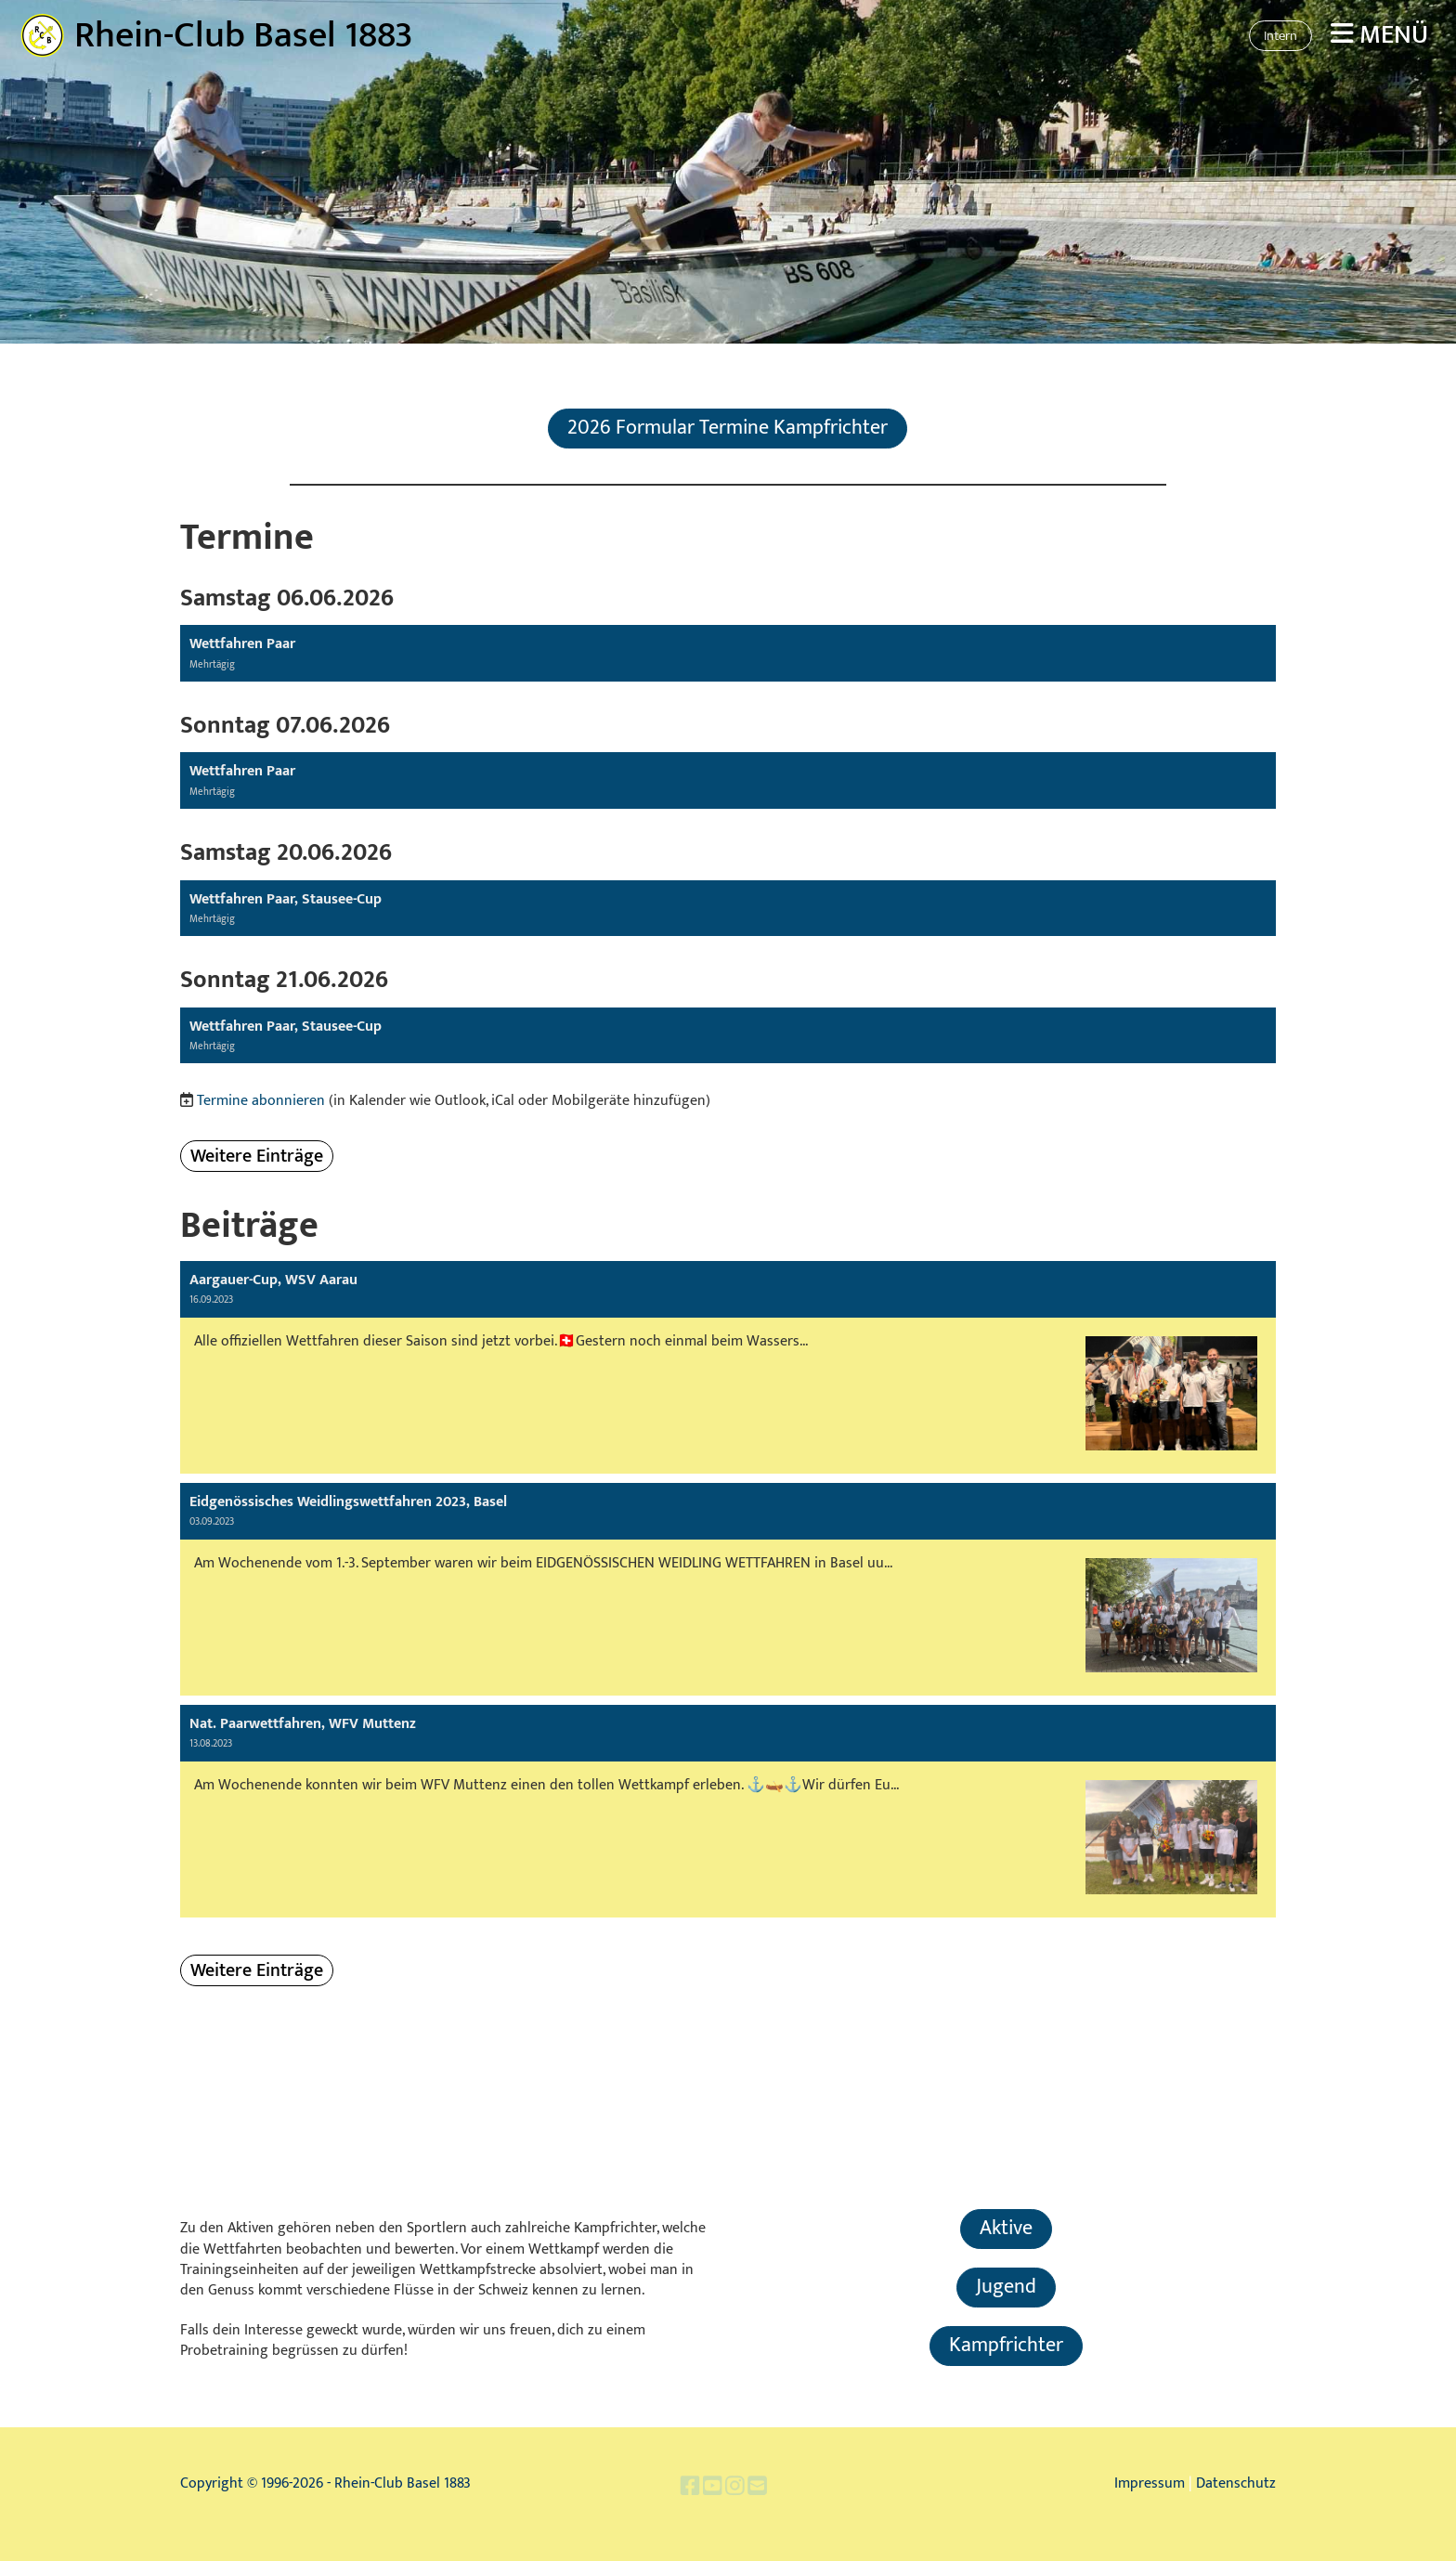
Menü (1379, 35)
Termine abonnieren (261, 1100)
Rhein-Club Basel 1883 (243, 35)
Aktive (1006, 2228)
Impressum (1149, 2483)
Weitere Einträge (256, 1156)
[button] (728, 653)
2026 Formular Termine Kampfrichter (727, 427)
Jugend (1006, 2286)
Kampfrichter (1006, 2345)
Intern (1280, 35)
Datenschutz (1236, 2483)
